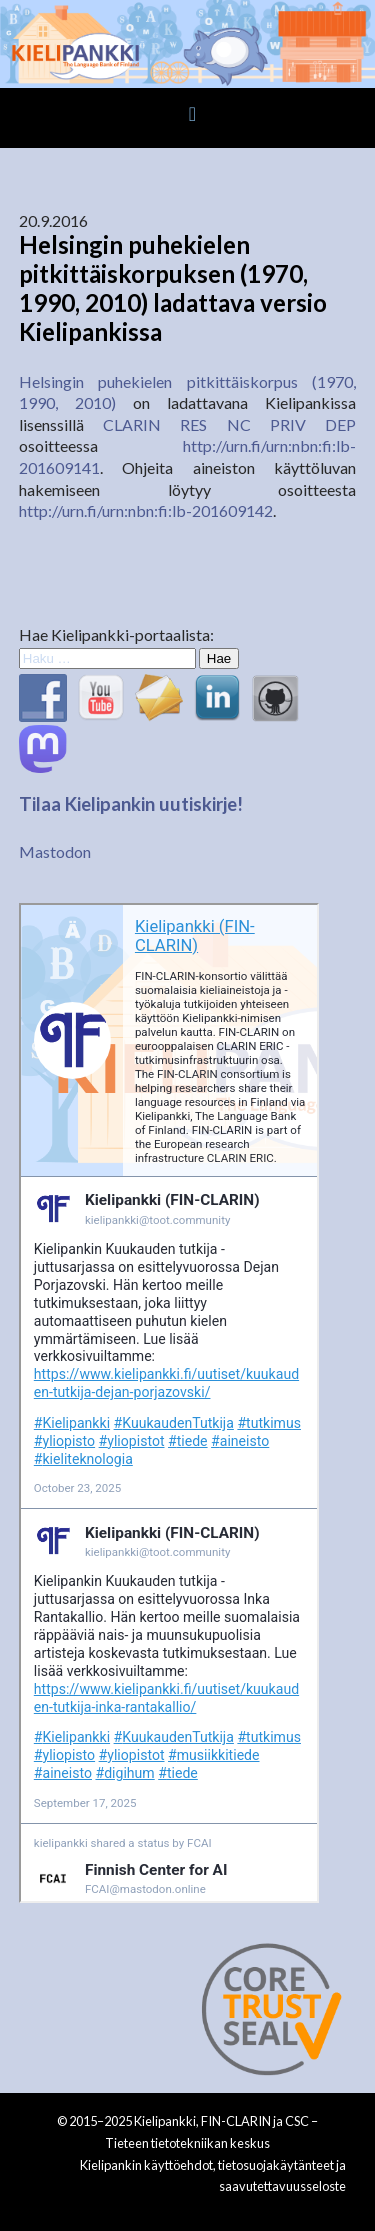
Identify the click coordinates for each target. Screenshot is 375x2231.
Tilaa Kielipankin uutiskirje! (131, 804)
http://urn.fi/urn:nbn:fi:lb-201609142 (146, 510)
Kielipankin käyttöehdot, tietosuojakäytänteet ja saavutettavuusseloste (213, 2176)
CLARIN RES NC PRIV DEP (229, 424)
